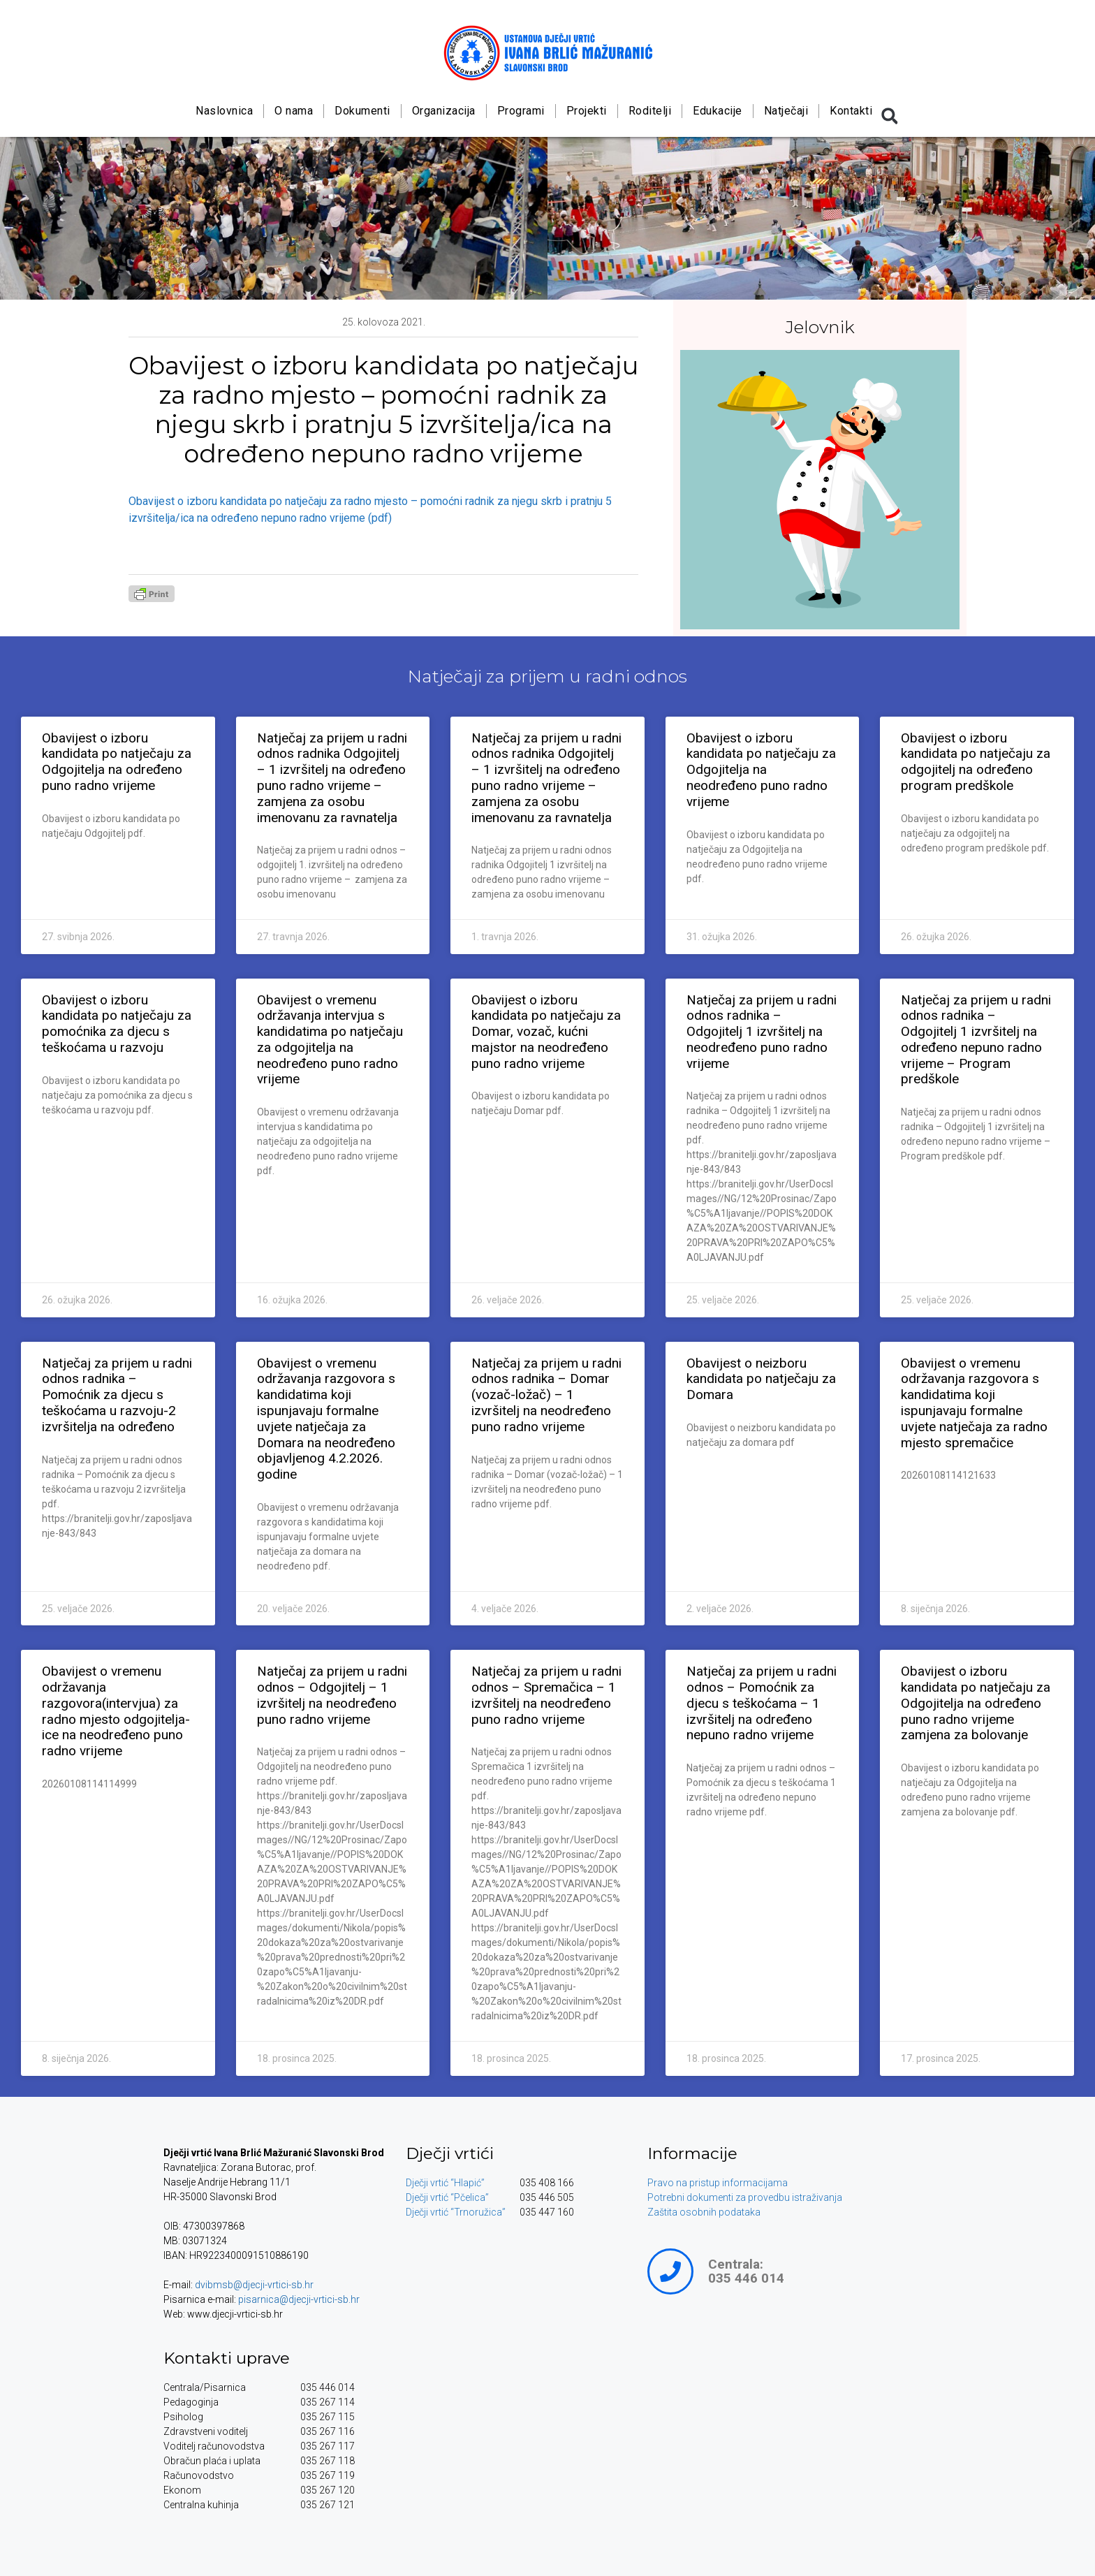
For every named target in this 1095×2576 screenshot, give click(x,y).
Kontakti (851, 110)
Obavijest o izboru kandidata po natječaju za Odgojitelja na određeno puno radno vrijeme (116, 761)
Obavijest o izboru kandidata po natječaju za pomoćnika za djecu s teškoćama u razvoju (116, 1023)
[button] (890, 116)
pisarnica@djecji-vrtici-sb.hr (299, 2299)
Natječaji (785, 110)
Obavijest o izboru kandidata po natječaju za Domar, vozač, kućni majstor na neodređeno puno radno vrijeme (546, 1031)
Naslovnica (224, 110)
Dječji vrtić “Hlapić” (445, 2182)
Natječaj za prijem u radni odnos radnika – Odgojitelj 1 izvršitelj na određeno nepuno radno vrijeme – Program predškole (976, 1040)
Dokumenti (362, 110)
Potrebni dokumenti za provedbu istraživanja (744, 2197)
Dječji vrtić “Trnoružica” (456, 2212)
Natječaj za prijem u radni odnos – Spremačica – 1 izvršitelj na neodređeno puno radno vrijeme (546, 1695)
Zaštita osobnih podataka (703, 2212)
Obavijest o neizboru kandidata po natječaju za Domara (761, 1379)
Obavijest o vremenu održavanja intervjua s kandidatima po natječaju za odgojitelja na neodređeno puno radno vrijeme (330, 1040)
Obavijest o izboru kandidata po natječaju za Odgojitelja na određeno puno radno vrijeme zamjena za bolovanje (975, 1703)
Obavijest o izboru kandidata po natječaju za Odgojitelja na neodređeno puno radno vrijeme (761, 770)
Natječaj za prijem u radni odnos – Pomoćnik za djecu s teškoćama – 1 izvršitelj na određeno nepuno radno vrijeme (761, 1703)
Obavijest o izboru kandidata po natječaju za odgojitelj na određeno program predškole (975, 761)
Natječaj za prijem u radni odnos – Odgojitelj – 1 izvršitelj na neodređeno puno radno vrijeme (332, 1695)
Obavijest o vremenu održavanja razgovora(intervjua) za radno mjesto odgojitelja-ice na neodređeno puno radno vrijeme (116, 1711)
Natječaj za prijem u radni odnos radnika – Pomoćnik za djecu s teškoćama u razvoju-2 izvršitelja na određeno (117, 1395)
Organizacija (443, 110)
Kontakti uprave (226, 2358)
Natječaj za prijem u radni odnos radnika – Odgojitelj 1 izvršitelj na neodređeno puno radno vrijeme (761, 1031)
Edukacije (717, 110)
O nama (293, 110)
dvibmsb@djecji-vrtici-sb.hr (254, 2284)
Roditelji (649, 110)
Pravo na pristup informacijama (717, 2182)
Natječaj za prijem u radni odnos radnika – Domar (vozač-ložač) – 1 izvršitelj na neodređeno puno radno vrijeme (546, 1395)
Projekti (586, 110)
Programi (520, 110)
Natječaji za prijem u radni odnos (547, 676)
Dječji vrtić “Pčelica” (447, 2197)
